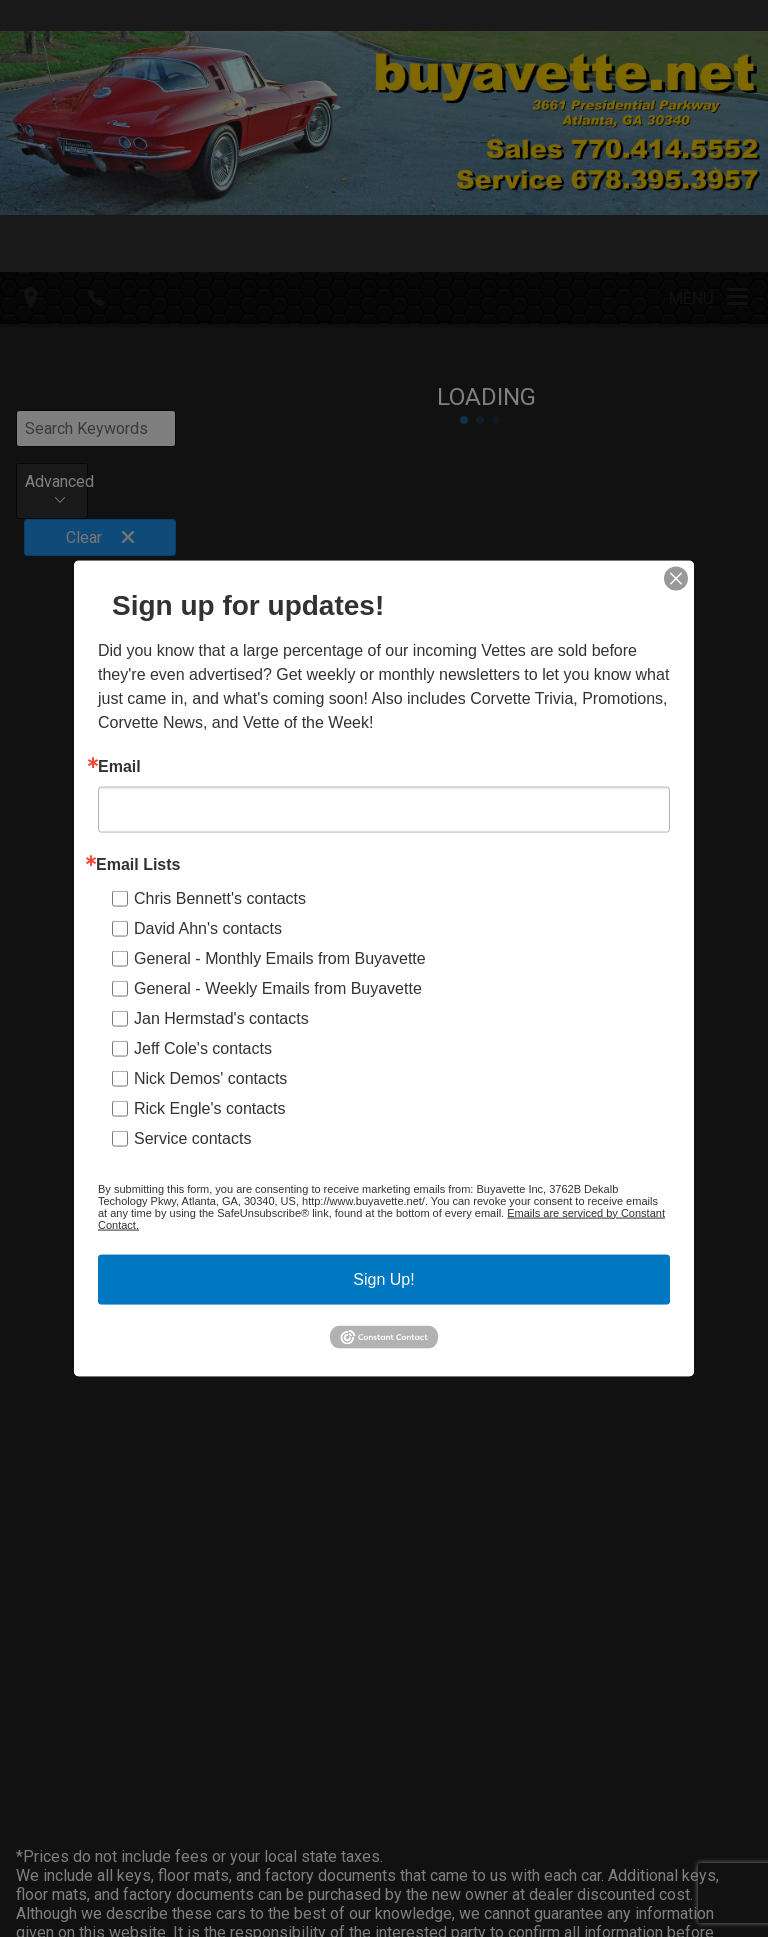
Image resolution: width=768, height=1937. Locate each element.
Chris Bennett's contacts (220, 897)
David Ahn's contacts (208, 927)
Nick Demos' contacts (210, 1077)
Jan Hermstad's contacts (221, 1017)
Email (119, 766)
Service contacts (192, 1137)
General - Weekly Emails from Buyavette (278, 987)
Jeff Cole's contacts (203, 1047)
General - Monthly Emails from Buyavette (280, 957)
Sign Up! (383, 1278)
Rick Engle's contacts (210, 1107)
